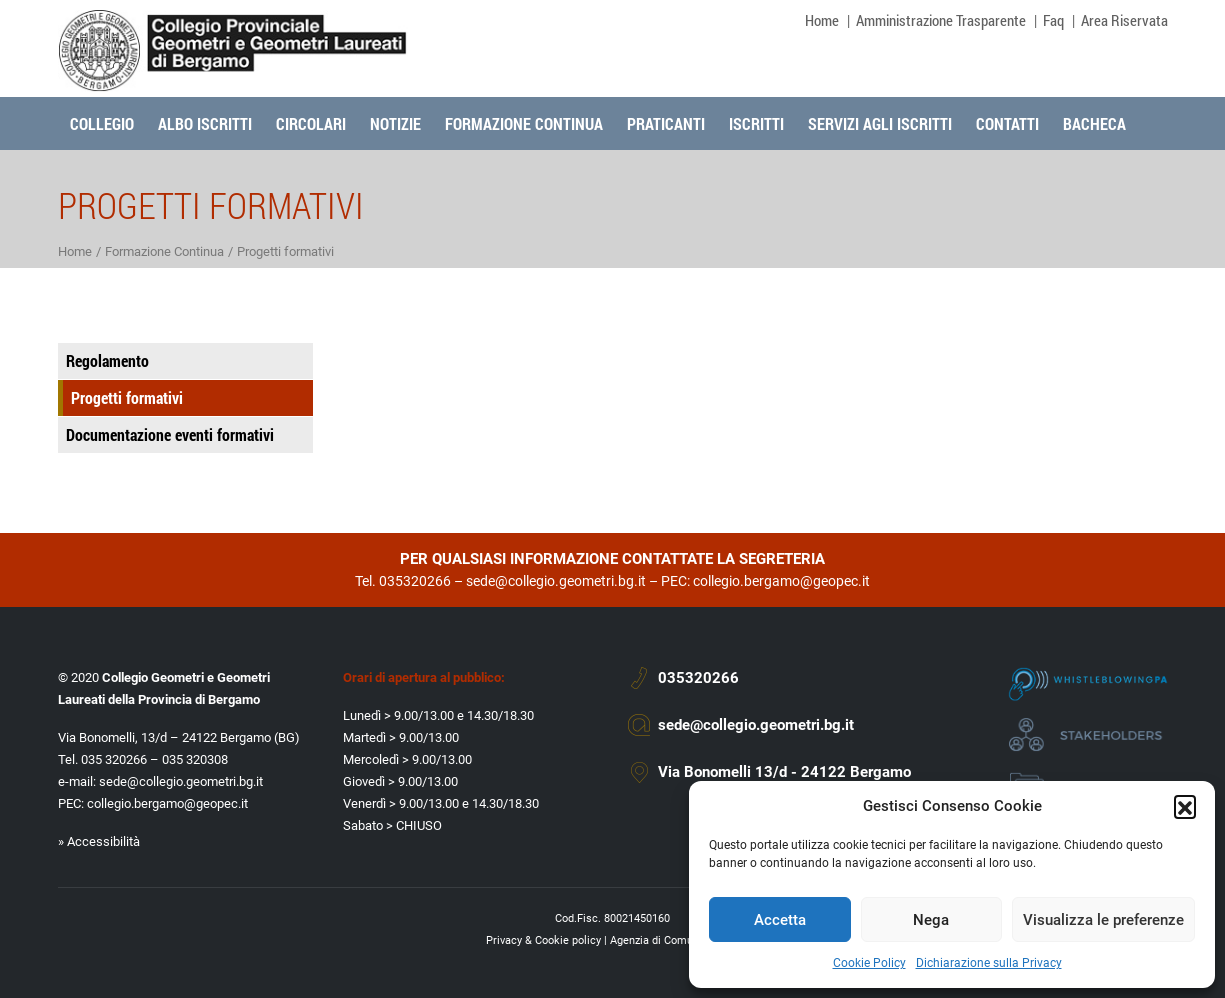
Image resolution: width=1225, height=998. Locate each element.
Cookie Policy (869, 963)
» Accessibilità (99, 841)
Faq (1053, 20)
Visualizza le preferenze (1103, 920)
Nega (931, 920)
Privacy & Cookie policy (543, 940)
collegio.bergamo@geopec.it (781, 581)
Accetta (780, 920)
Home (822, 20)
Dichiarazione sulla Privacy (989, 963)
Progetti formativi (127, 397)
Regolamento (107, 360)
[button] (1185, 806)
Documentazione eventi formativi (170, 434)
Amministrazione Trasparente (941, 20)
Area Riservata (1124, 20)
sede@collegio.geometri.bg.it (556, 581)
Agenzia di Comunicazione (675, 940)
